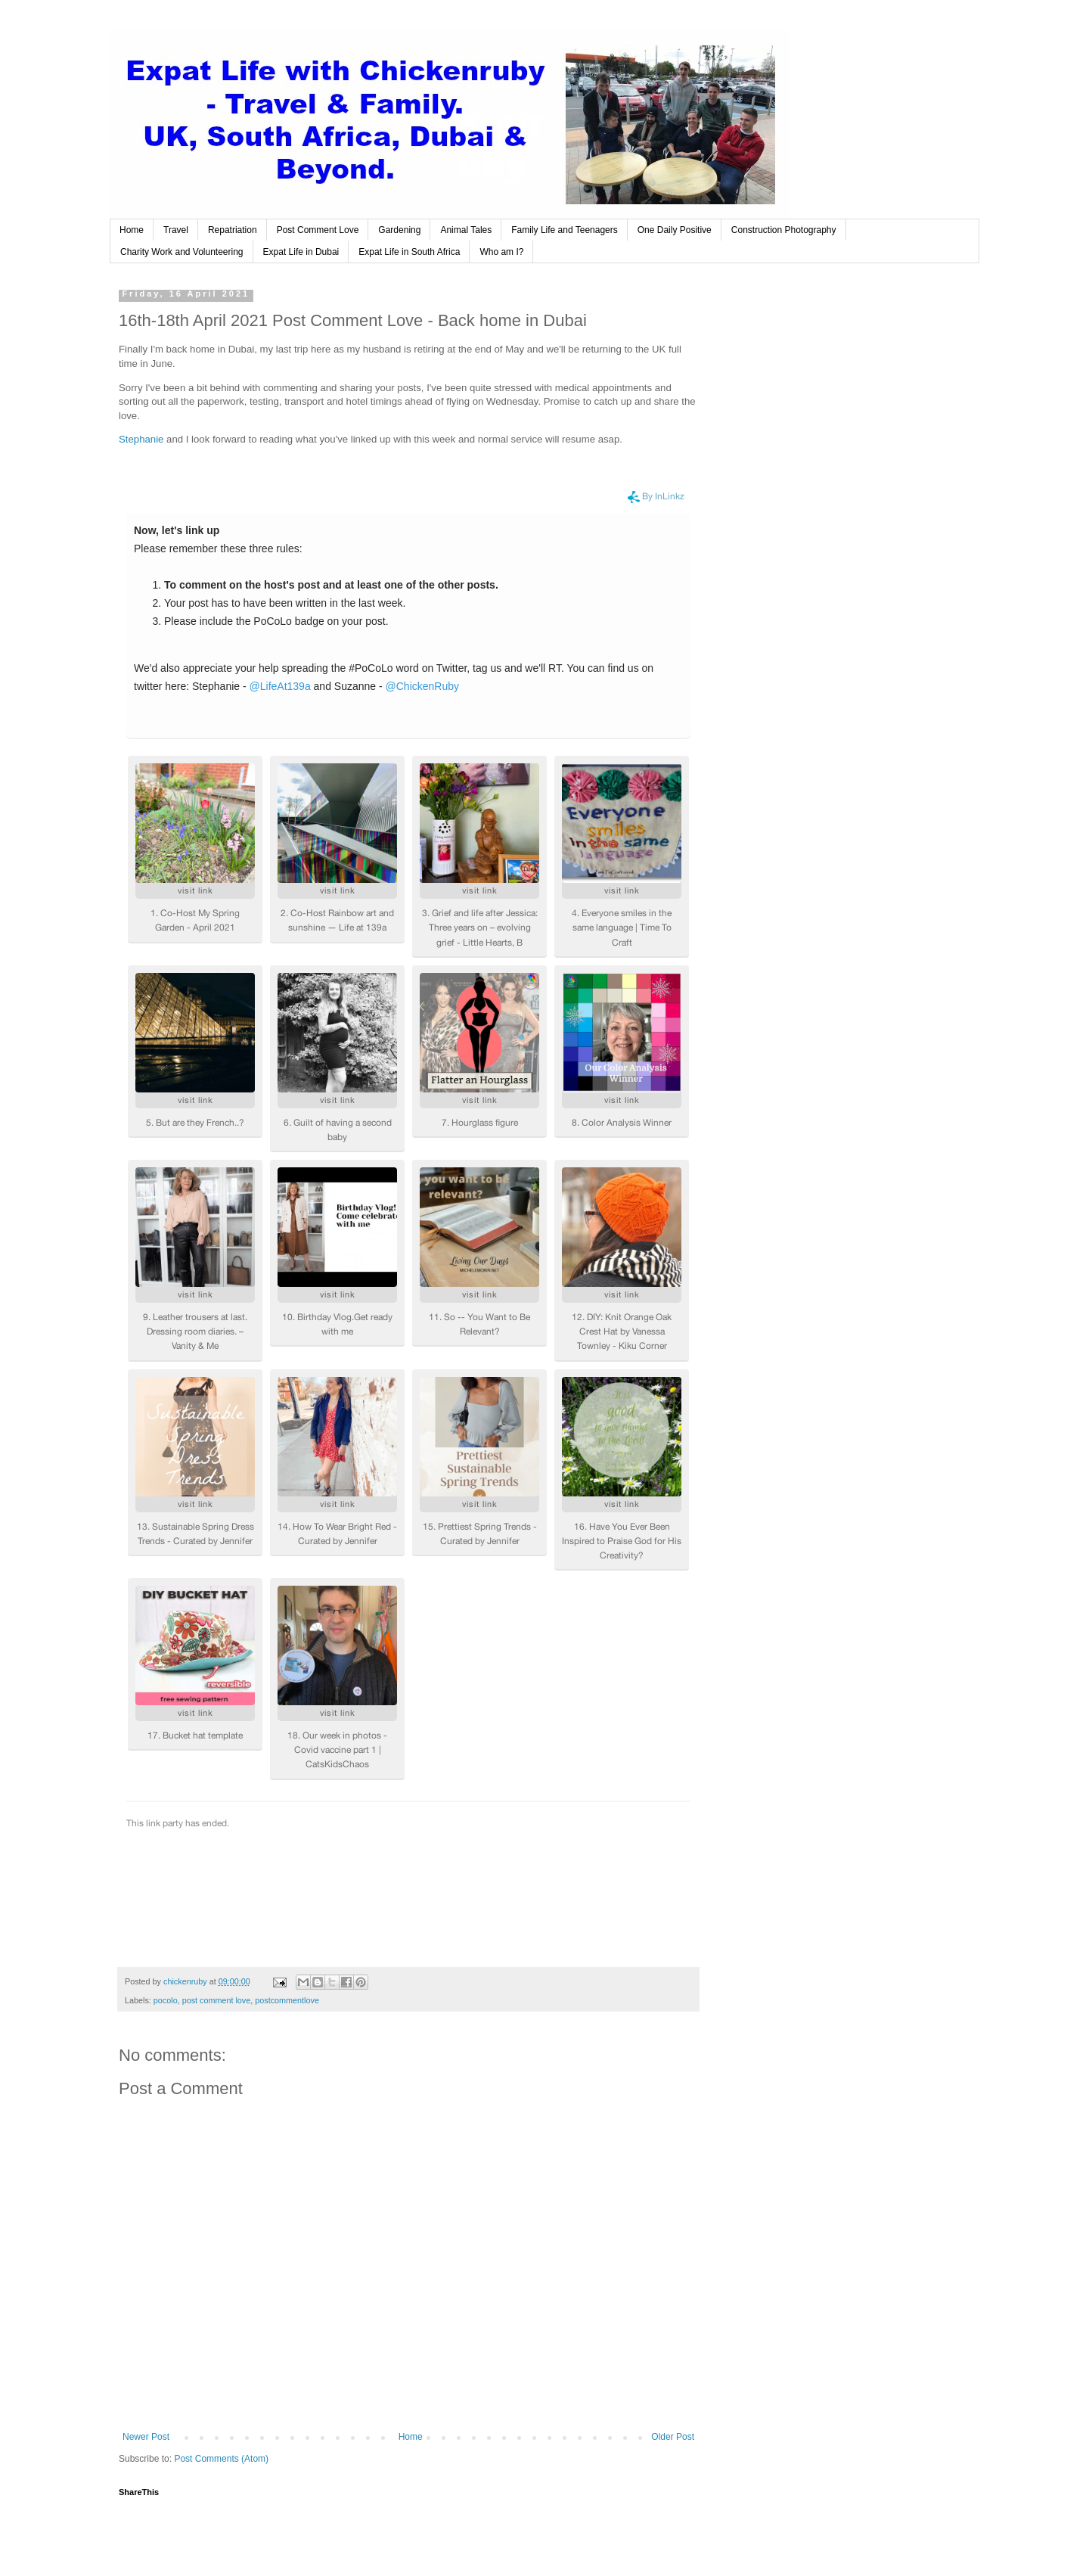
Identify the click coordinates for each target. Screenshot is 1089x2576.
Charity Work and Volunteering (182, 252)
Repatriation (232, 230)
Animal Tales (466, 230)
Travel (175, 230)
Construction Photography (783, 230)
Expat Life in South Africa (409, 252)
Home (131, 230)
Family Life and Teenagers (564, 230)
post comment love (216, 2000)
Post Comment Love (318, 230)
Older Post (672, 2437)
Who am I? (501, 252)
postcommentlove (287, 2000)
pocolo (166, 2000)
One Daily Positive (675, 230)
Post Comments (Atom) (221, 2458)
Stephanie (142, 439)
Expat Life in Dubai (301, 252)
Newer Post (146, 2437)
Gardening (399, 230)
